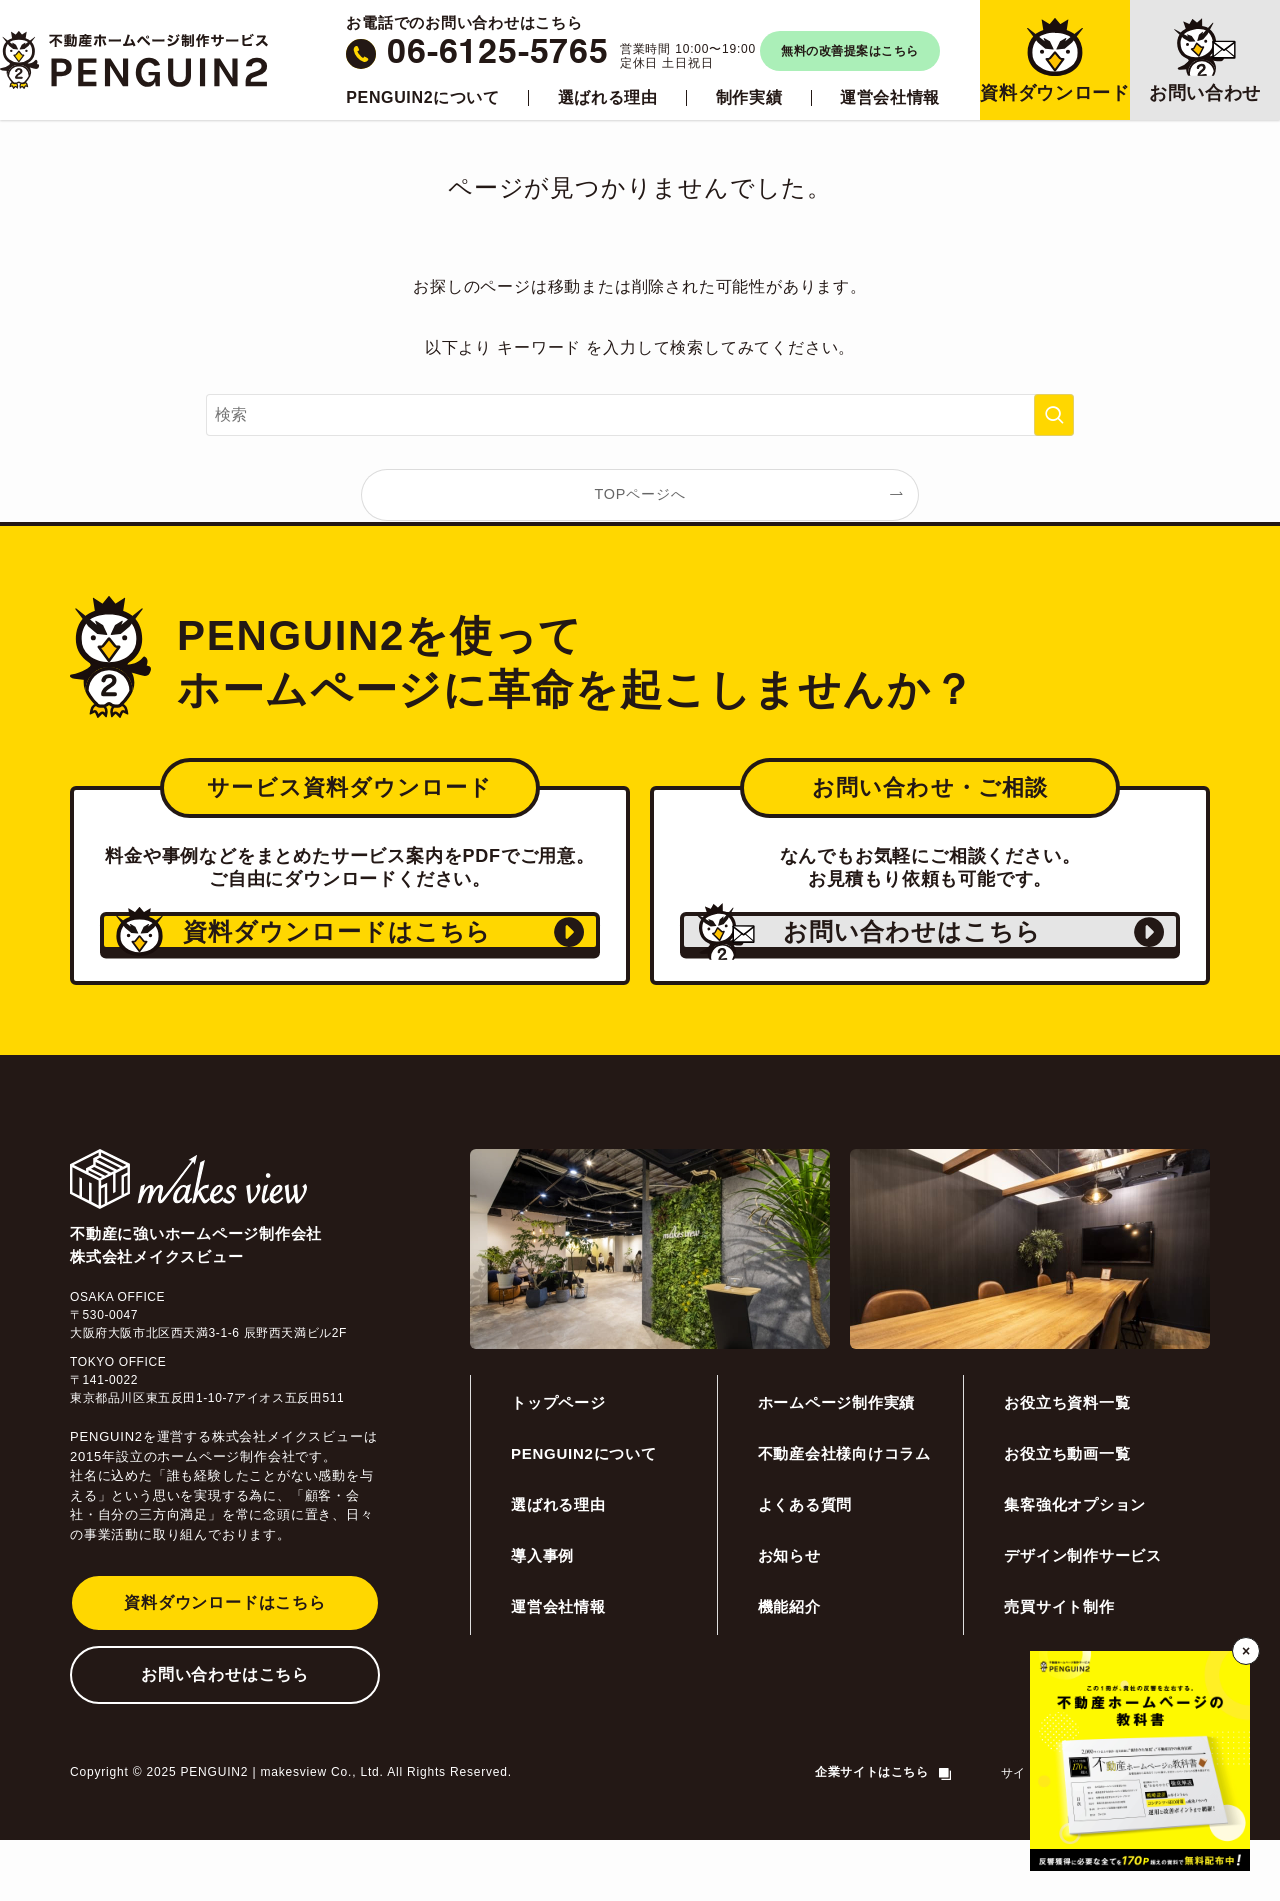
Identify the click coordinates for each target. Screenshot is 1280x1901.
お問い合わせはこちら (225, 1735)
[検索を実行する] (1054, 415)
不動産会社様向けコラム (844, 1514)
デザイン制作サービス (1083, 1616)
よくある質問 (805, 1565)
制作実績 (749, 98)
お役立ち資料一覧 (1067, 1463)
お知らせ (789, 1616)
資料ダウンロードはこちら (225, 1663)
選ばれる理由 (608, 98)
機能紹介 (789, 1667)
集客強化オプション (1075, 1565)
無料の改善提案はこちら (849, 51)
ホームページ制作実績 (837, 1463)
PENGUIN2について (422, 98)
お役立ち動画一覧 (1067, 1514)
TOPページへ (640, 494)
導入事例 (542, 1616)
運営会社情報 (890, 98)
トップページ (558, 1463)
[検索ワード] (640, 415)
